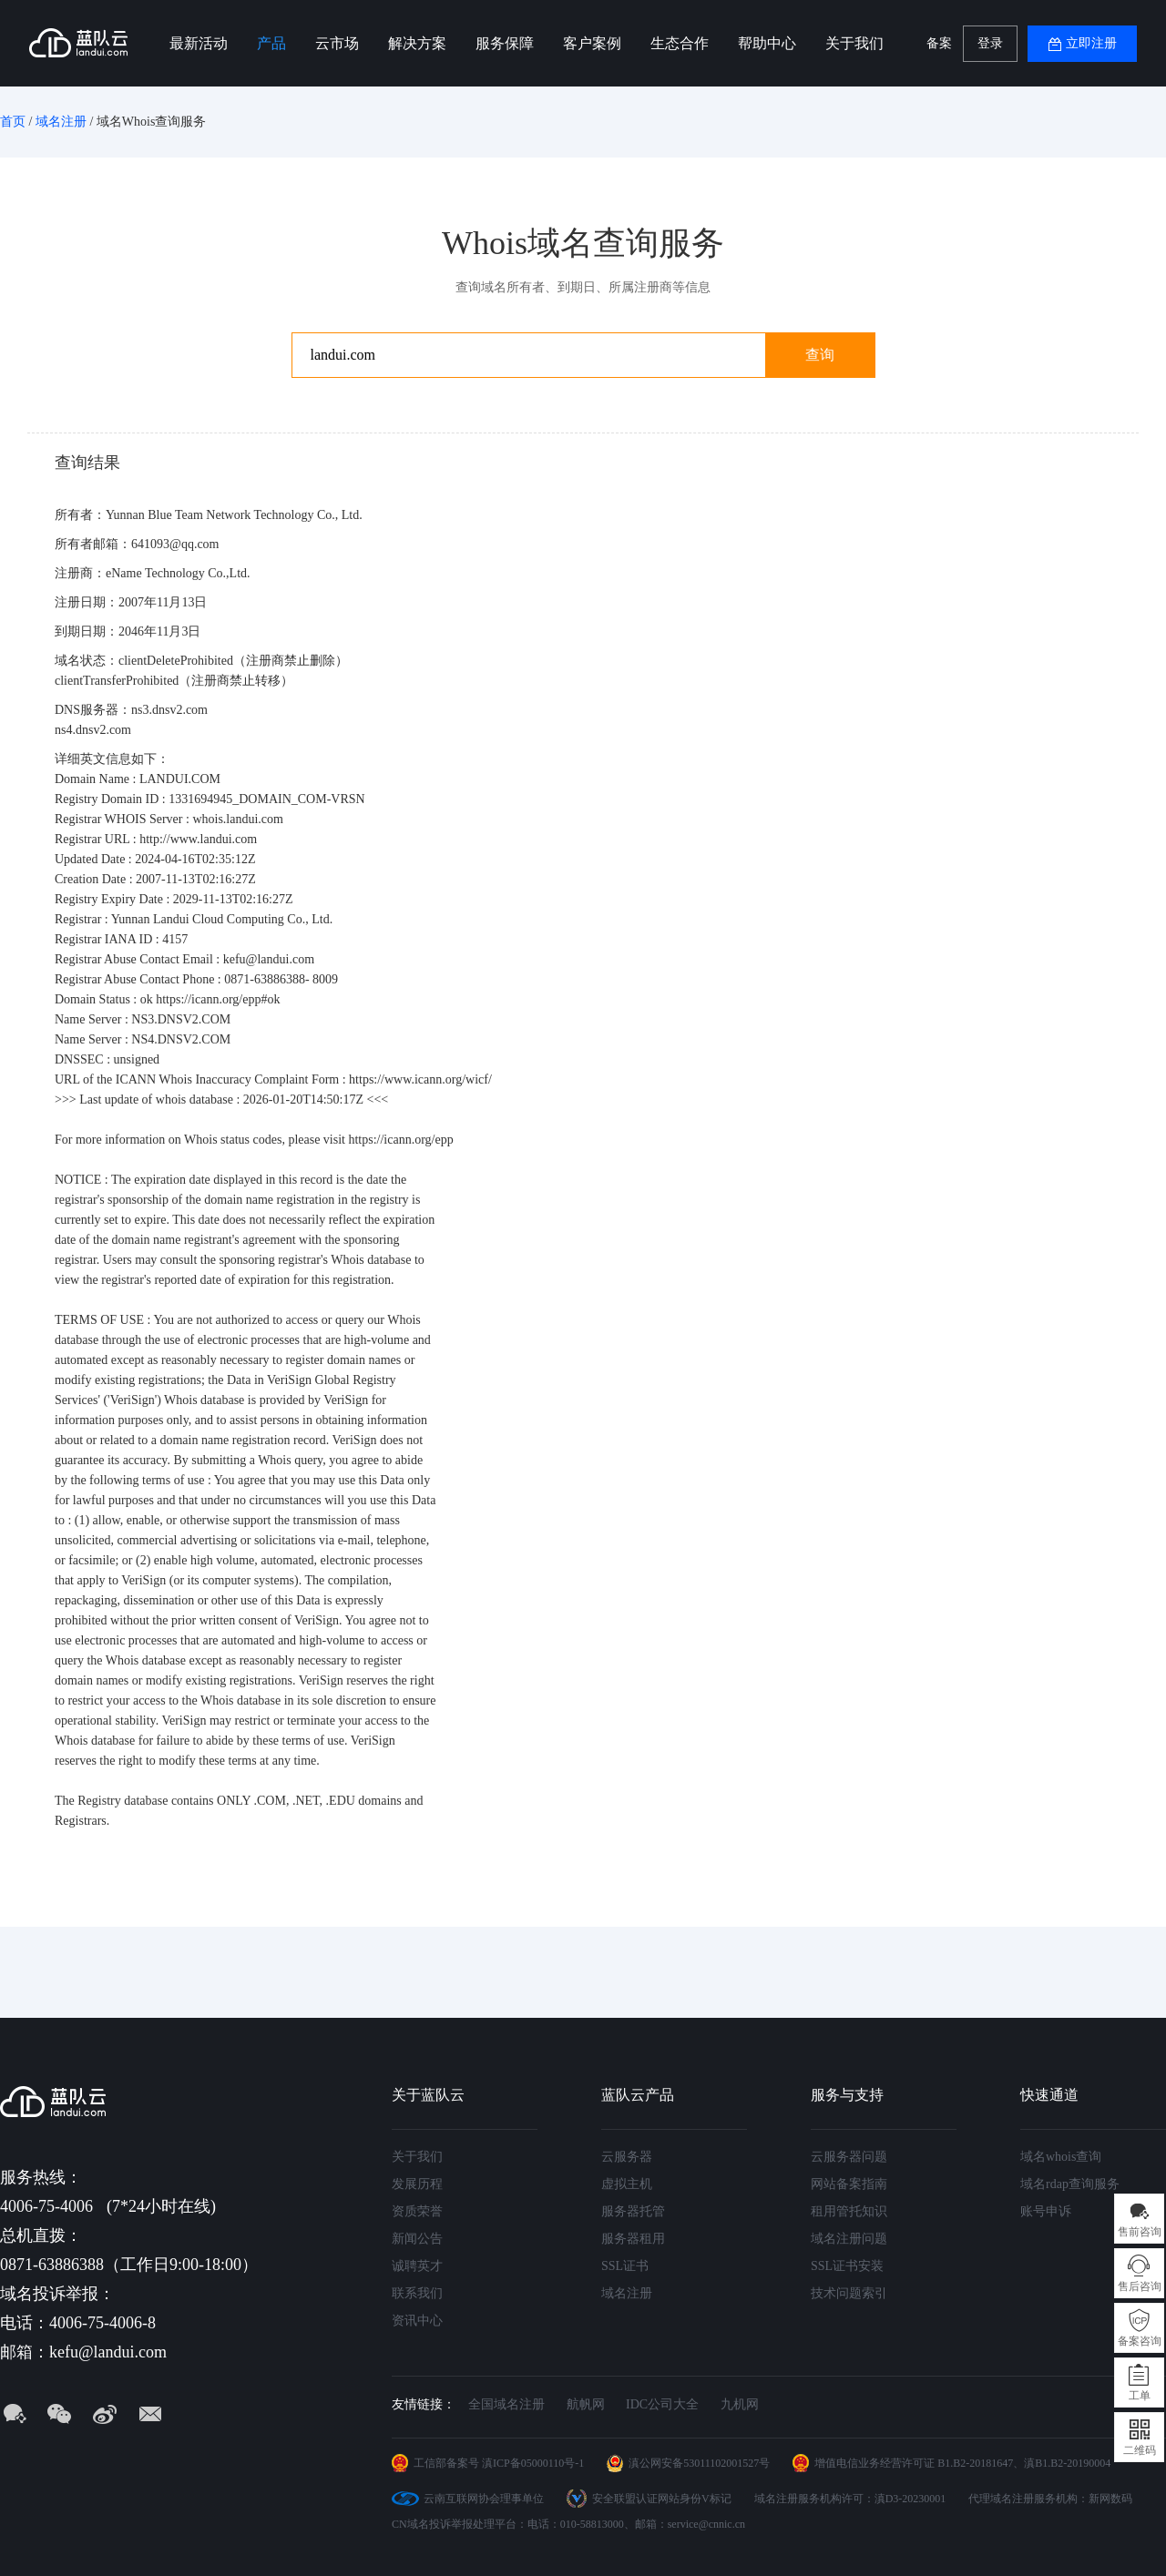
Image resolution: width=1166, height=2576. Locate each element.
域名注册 (61, 121)
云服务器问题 (849, 2157)
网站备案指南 (849, 2184)
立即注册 (1091, 43)
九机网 (740, 2404)
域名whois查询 (1060, 2157)
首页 (13, 121)
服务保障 (505, 43)
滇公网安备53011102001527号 (699, 2463)
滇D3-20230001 (910, 2498)
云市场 (337, 43)
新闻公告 (417, 2238)
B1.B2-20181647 (975, 2463)
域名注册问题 (849, 2238)
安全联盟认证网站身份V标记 (661, 2498)
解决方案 (417, 43)
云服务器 (626, 2157)
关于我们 (854, 43)
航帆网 (586, 2404)
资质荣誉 (417, 2211)
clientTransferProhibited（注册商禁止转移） (174, 680)
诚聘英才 (417, 2266)
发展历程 (417, 2184)
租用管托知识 (849, 2211)
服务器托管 (633, 2211)
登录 (990, 43)
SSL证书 (625, 2266)
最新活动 (198, 43)
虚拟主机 (626, 2184)
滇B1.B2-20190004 (1067, 2463)
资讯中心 (417, 2320)
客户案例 (592, 43)
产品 (271, 43)
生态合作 (679, 43)
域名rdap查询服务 (1070, 2184)
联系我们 (417, 2293)
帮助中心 (767, 43)
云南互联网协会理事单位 (484, 2498)
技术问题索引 (849, 2293)
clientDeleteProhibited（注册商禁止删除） (233, 660)
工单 (1140, 2395)
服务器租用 (633, 2238)
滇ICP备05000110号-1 (533, 2463)
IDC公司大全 (662, 2404)
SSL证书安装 (847, 2266)
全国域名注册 (506, 2404)
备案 (939, 43)
